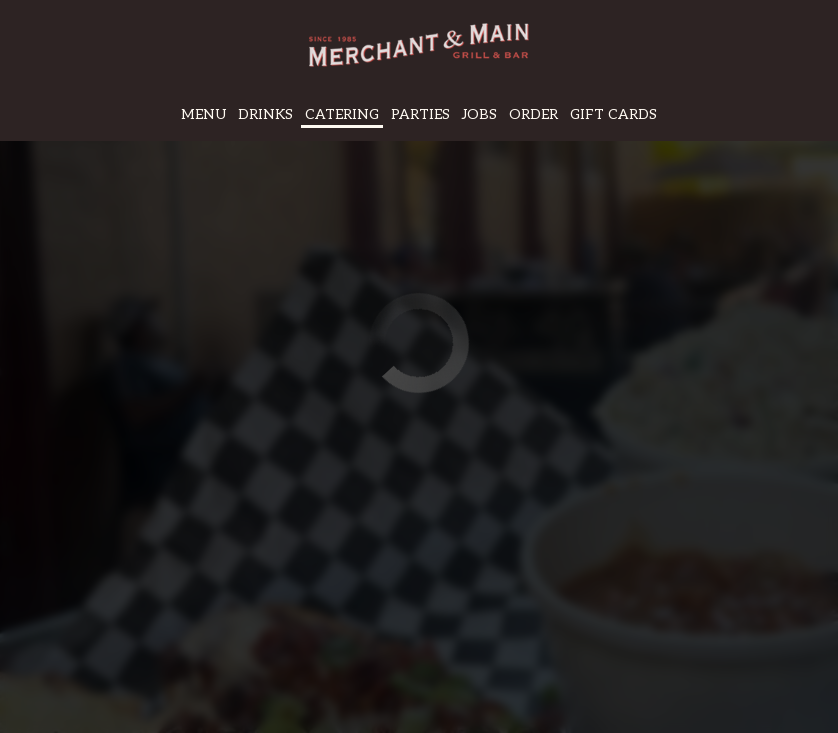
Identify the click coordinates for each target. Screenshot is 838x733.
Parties (420, 114)
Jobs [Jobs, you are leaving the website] (479, 114)
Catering (342, 114)
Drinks (265, 114)
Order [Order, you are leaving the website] (533, 114)
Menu (203, 114)
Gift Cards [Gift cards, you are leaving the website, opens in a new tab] (613, 114)
